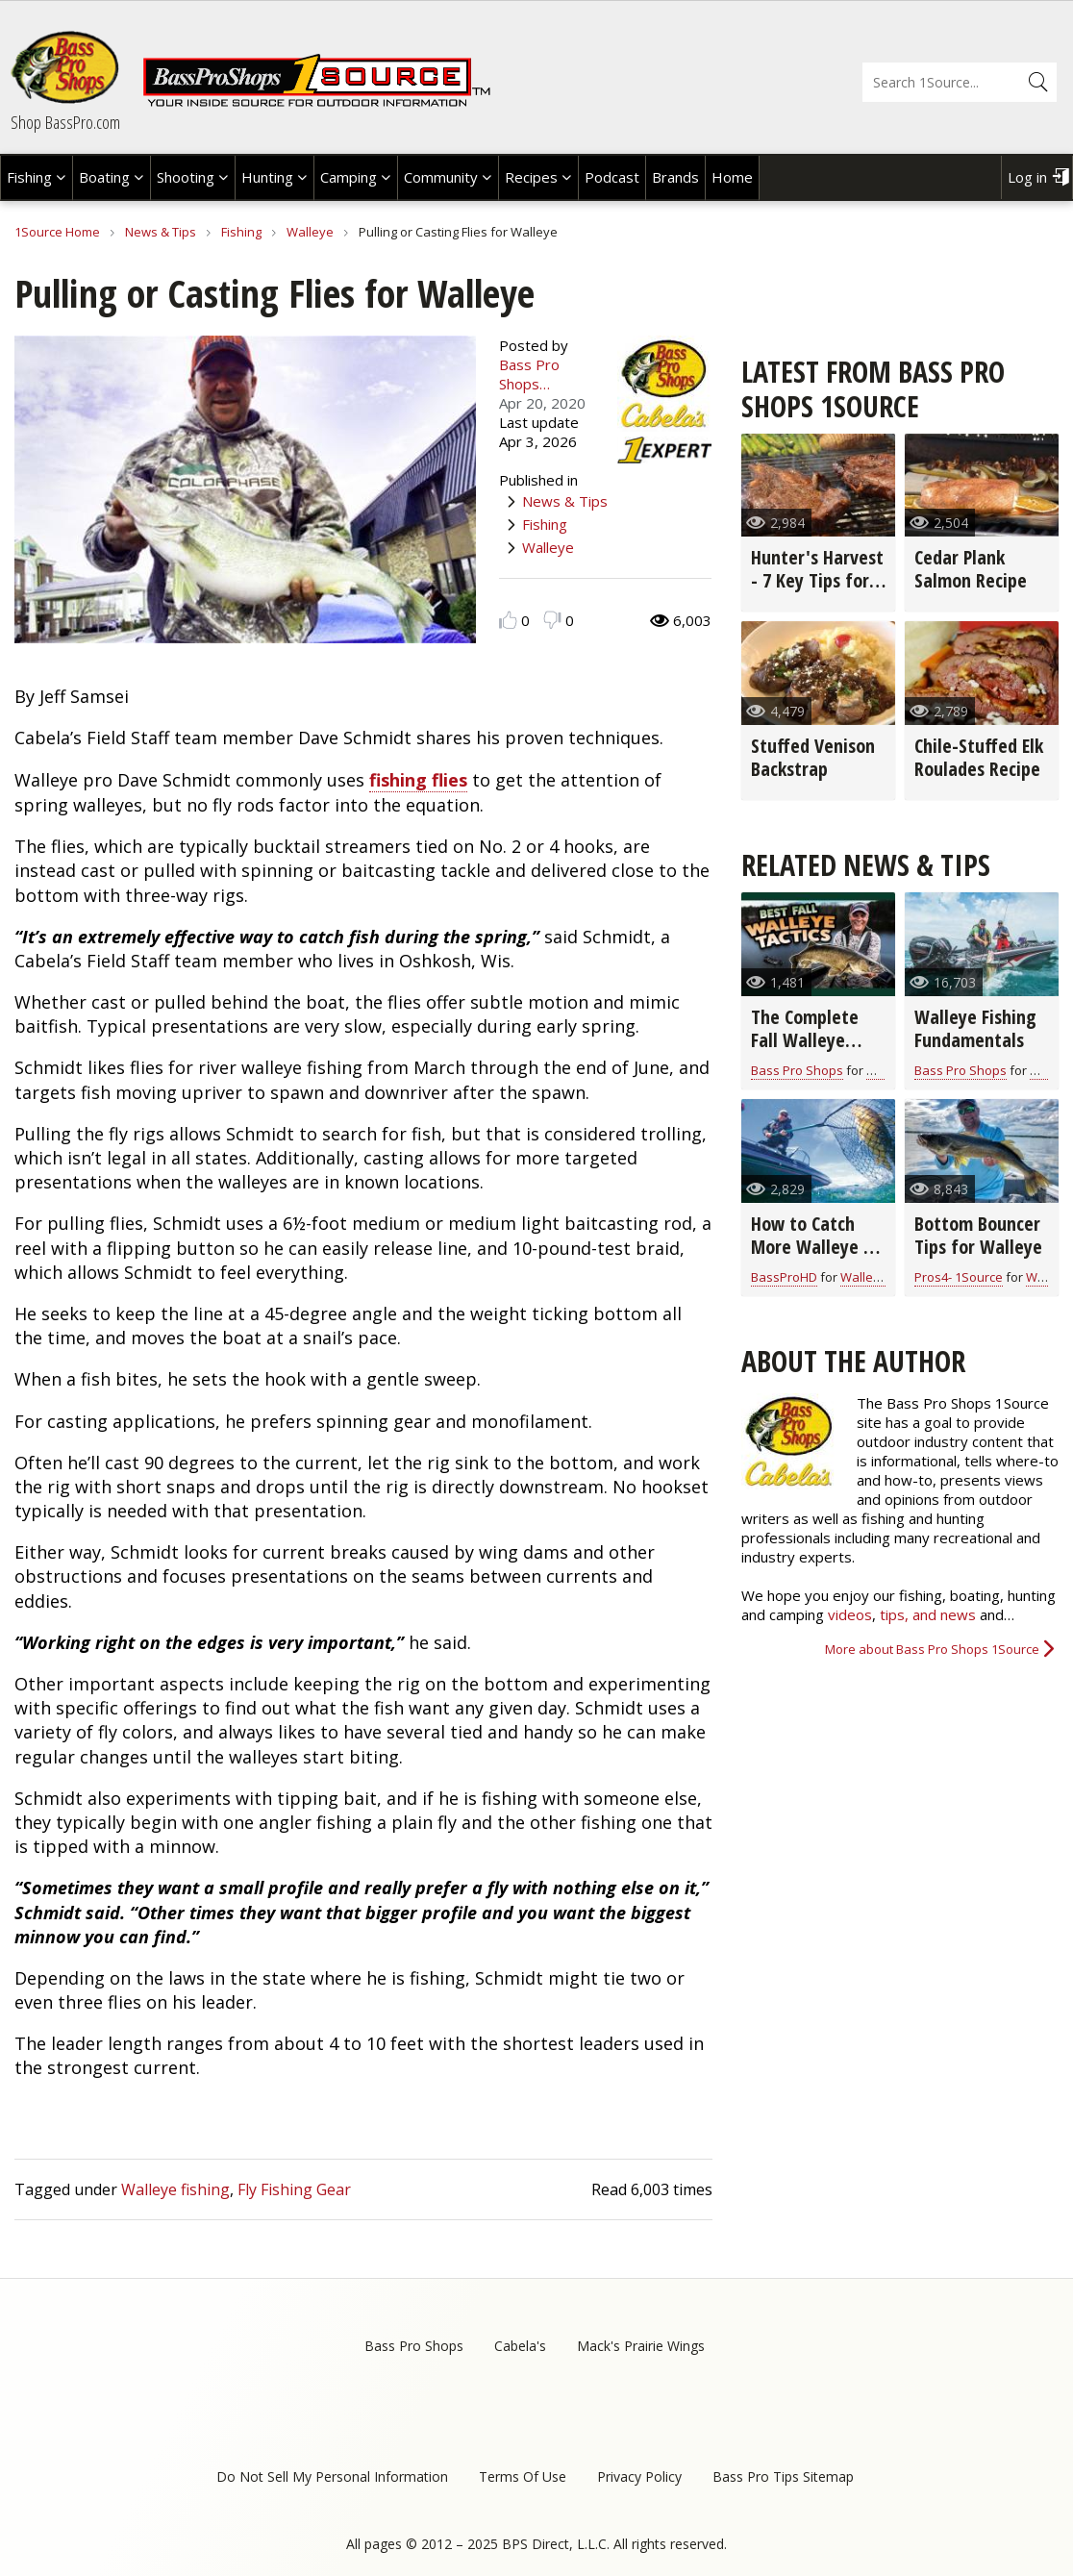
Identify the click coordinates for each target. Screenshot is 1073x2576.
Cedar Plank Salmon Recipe (970, 568)
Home (732, 177)
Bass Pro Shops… (529, 374)
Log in (1027, 177)
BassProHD (784, 1277)
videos (850, 1614)
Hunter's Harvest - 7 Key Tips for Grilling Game (817, 580)
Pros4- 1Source (958, 1277)
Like (508, 620)
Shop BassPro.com (65, 122)
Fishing (29, 177)
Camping (348, 177)
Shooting (185, 177)
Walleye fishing (175, 2189)
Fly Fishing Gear (294, 2189)
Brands (675, 177)
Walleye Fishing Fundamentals (975, 1028)
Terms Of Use (522, 2476)
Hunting (267, 177)
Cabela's (520, 2346)
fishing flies (418, 779)
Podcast (612, 177)
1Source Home (57, 231)
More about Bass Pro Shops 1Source (932, 1649)
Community (441, 177)
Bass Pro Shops (797, 1070)
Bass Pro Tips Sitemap (783, 2476)
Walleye (310, 231)
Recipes (531, 177)
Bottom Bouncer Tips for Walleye (978, 1235)
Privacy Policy (639, 2476)
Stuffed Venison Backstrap (813, 757)
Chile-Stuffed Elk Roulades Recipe (978, 757)
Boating (104, 177)
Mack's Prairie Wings (641, 2346)
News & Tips (160, 231)
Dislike (552, 620)
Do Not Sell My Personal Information (332, 2476)
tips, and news (930, 1614)
